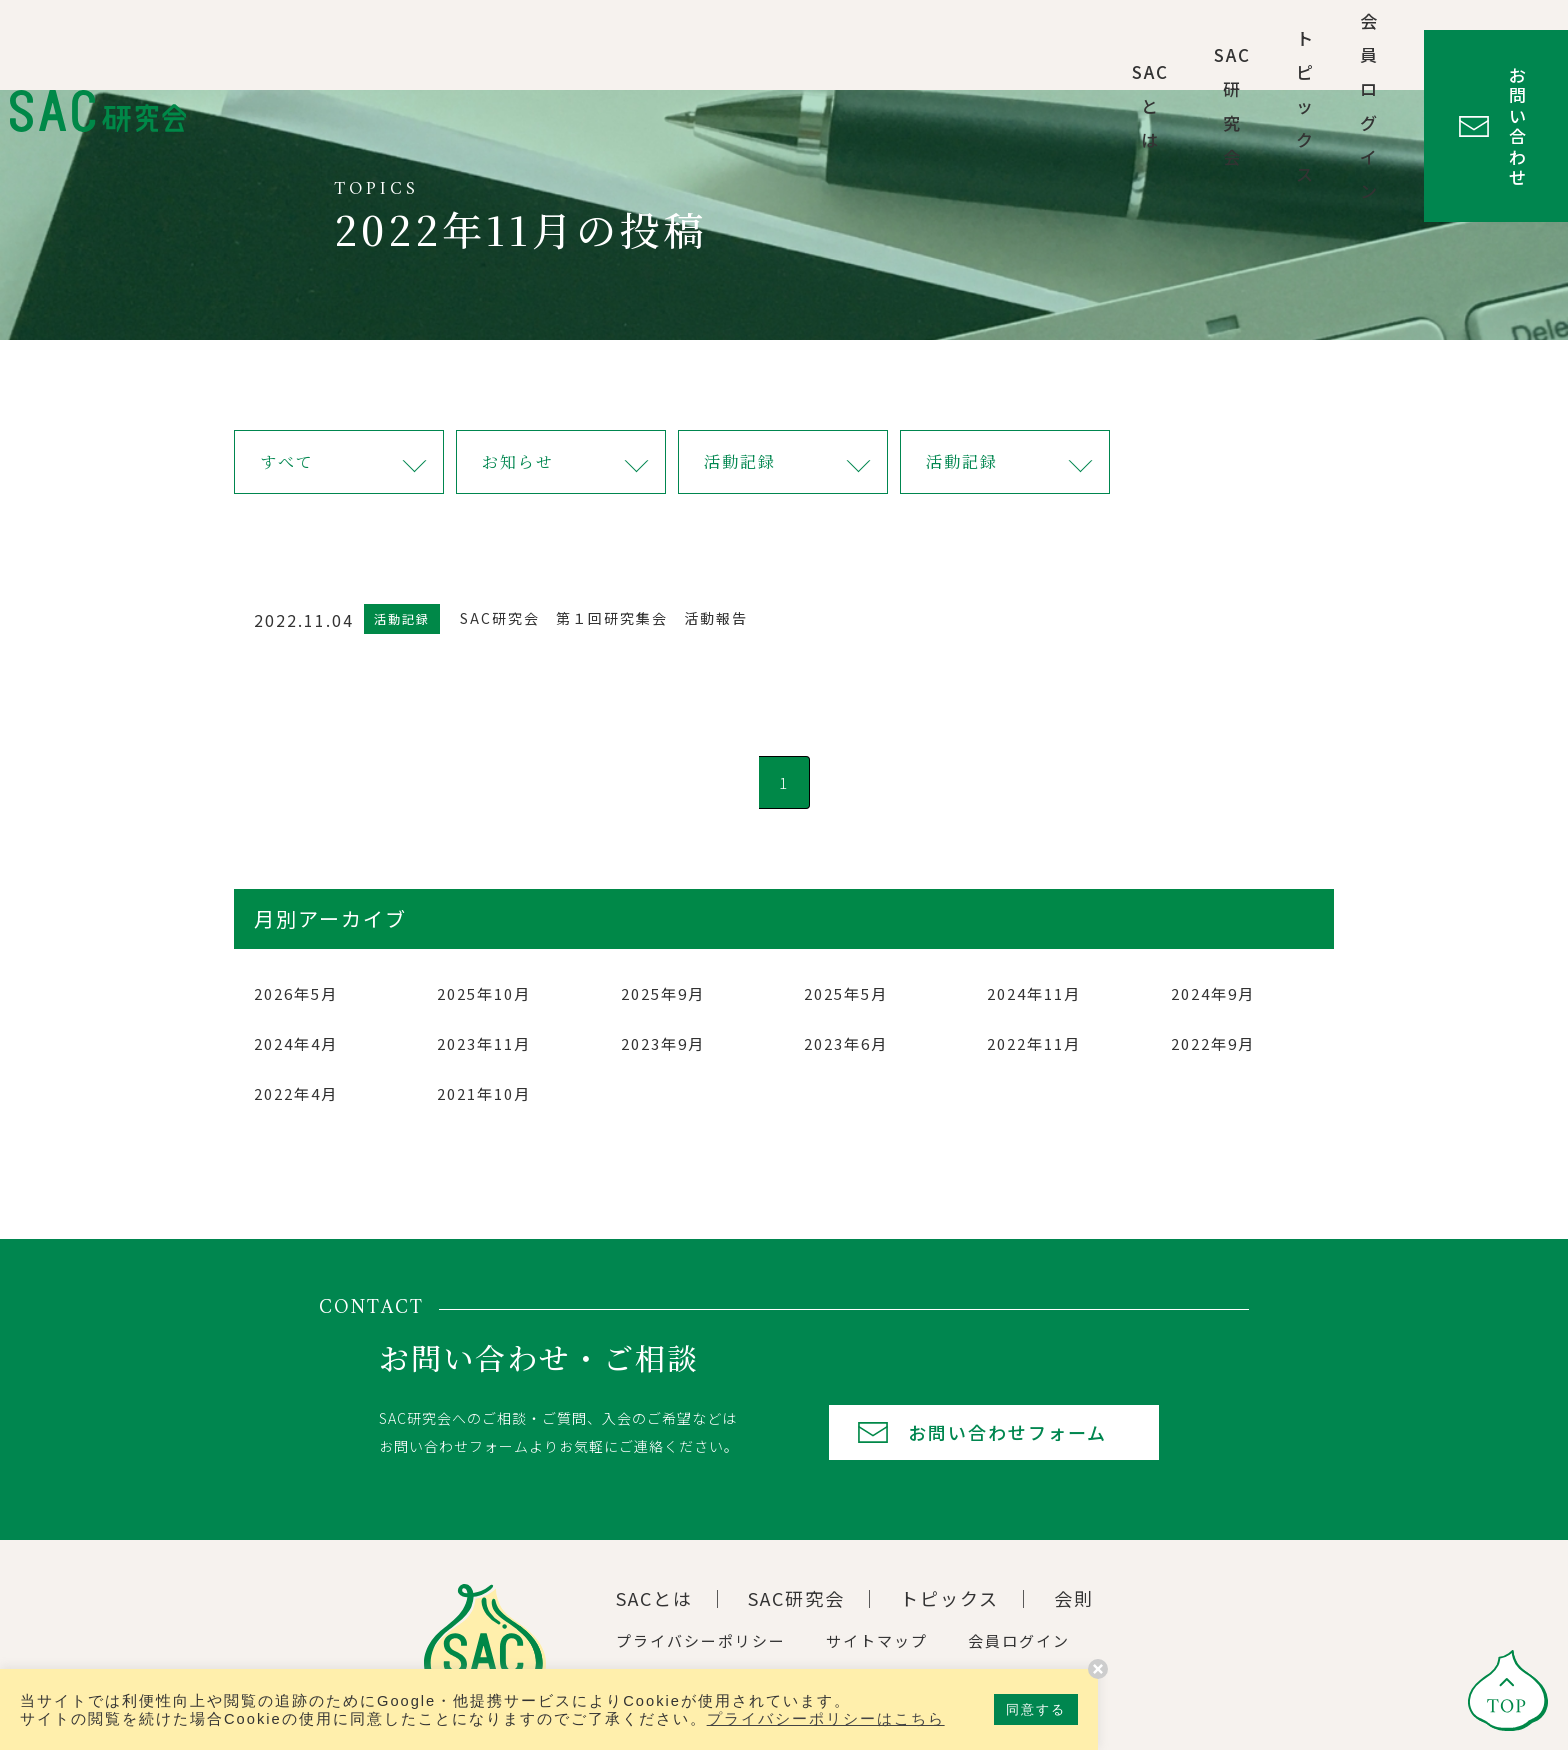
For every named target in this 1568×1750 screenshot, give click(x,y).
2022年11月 (1034, 1043)
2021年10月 (484, 1093)
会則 (1074, 1598)
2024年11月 (1034, 993)
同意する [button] (1036, 1709)
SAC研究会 (938, 44)
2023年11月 (484, 1043)
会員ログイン (1226, 44)
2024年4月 (296, 1043)
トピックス (1077, 44)
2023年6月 (846, 1043)
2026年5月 (296, 993)
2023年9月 (663, 1043)
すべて (287, 461)
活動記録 (740, 461)
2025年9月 (663, 993)
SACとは (808, 44)
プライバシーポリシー (701, 1640)
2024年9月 (1213, 993)
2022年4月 (296, 1093)
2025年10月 (484, 993)
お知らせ (518, 461)
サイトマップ (877, 1640)
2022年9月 (1213, 1043)
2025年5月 (846, 993)
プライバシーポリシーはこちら (826, 1719)
